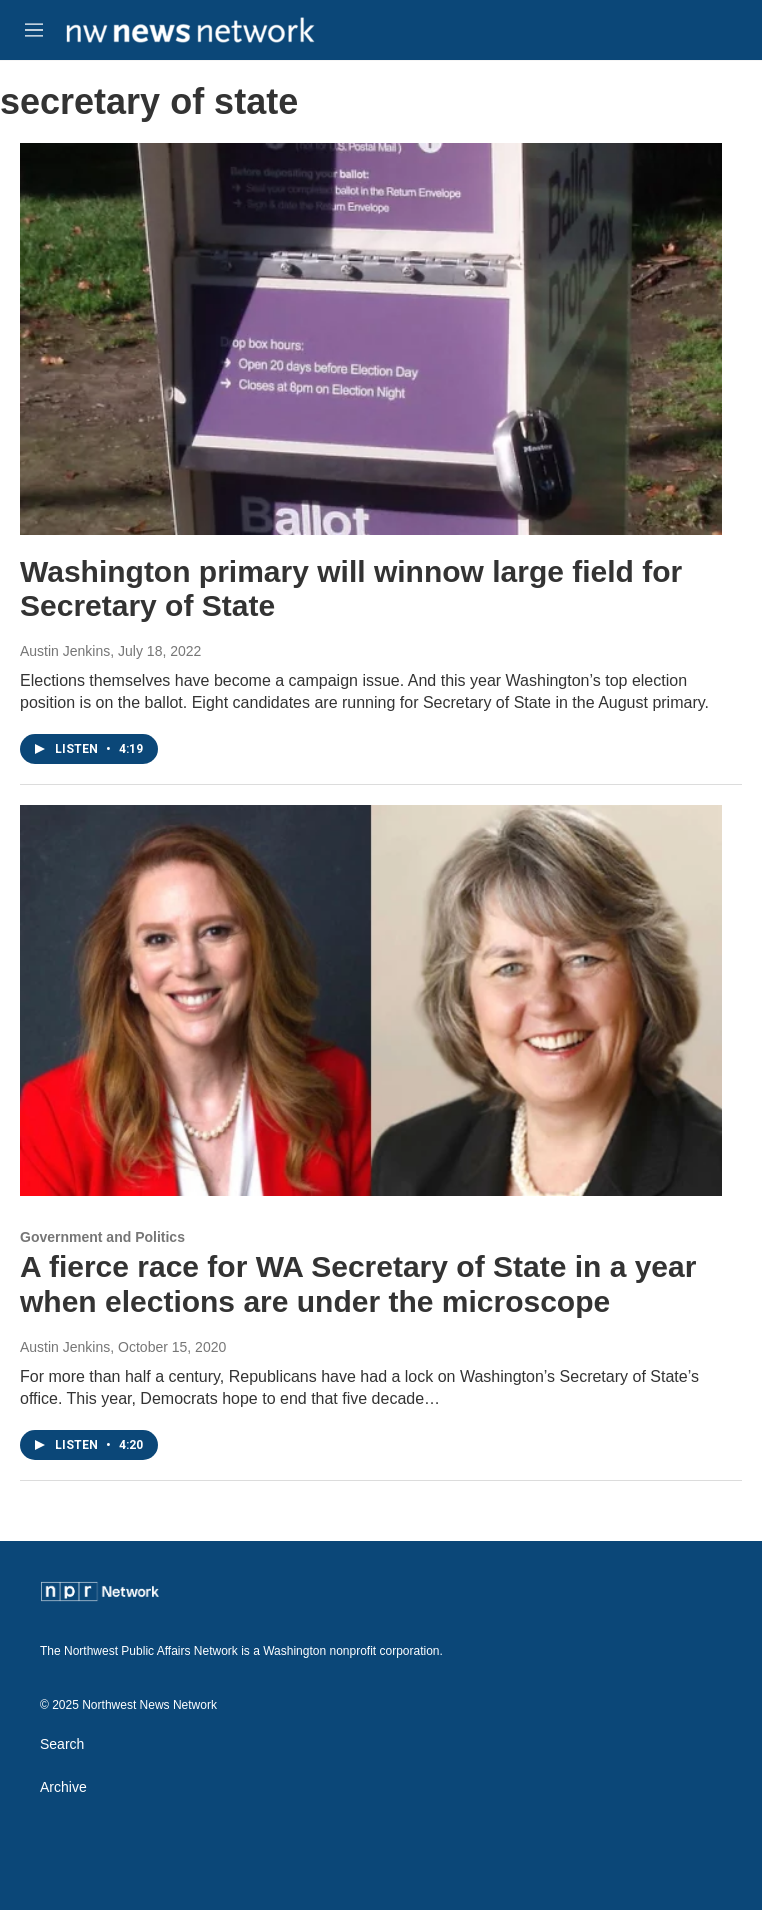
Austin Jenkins (65, 651)
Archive (63, 1787)
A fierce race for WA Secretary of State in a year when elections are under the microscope (358, 1284)
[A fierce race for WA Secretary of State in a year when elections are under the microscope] (371, 1000)
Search (62, 1744)
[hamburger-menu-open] (34, 30)
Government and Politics (102, 1237)
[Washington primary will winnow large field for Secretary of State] (371, 338)
